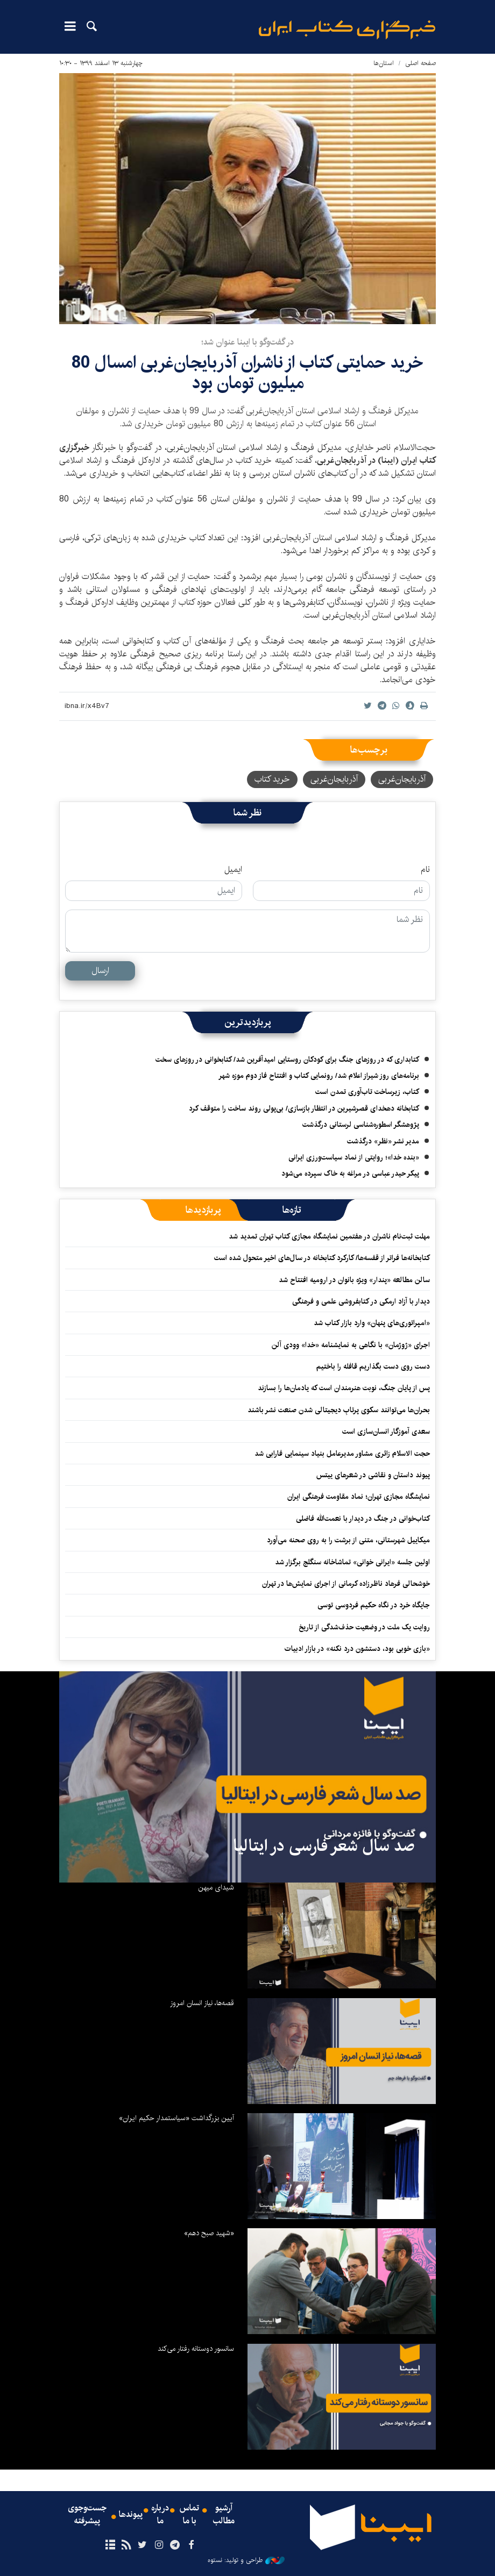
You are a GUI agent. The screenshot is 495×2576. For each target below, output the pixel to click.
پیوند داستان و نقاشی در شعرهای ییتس (373, 1475)
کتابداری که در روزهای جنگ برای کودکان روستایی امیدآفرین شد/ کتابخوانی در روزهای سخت (287, 1059)
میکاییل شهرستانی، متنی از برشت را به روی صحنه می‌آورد (348, 1540)
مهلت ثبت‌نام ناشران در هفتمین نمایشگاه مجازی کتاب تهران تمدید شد (329, 1236)
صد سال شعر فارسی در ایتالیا (324, 1846)
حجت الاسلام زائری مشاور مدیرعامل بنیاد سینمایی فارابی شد (342, 1453)
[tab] (291, 1210)
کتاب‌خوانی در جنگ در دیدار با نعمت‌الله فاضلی (363, 1519)
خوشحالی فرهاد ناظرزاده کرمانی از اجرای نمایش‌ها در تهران (346, 1584)
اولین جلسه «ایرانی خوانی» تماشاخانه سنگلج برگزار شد (352, 1562)
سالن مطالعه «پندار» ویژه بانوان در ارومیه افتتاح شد (354, 1280)
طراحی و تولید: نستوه (246, 2560)
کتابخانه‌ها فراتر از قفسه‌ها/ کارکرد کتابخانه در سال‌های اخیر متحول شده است (322, 1258)
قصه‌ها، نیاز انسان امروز (202, 2003)
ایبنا (347, 30)
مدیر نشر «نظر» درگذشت (383, 1141)
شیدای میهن (216, 1887)
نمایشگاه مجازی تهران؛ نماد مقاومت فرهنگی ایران (358, 1496)
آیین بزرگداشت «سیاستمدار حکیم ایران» (176, 2118)
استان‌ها (383, 63)
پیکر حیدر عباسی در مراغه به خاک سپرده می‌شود (350, 1173)
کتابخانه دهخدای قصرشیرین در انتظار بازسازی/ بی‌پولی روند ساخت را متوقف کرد (304, 1108)
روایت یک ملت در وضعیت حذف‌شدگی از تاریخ (364, 1627)
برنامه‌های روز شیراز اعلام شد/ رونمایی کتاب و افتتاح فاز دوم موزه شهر (318, 1076)
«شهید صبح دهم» (209, 2233)
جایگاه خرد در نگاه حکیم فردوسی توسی (373, 1605)
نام (425, 869)
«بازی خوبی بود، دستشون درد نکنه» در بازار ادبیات (357, 1649)
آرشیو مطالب (224, 2515)
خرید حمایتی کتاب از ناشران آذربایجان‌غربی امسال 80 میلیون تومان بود (247, 372)
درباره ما (160, 2515)
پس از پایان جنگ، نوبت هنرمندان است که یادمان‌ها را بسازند (344, 1388)
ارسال (100, 970)
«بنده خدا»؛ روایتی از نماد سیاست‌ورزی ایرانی (353, 1157)
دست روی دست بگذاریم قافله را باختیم (373, 1366)
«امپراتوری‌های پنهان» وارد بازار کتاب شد (372, 1323)
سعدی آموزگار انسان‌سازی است (386, 1431)
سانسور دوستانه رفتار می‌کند (196, 2349)
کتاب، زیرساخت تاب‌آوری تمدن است (367, 1092)
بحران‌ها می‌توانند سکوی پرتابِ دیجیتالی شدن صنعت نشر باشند (338, 1410)
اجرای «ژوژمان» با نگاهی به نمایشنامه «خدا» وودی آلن (351, 1345)
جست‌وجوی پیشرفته (87, 2515)
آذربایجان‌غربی (402, 779)
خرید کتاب (272, 779)
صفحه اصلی (420, 63)
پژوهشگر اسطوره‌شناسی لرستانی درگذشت (360, 1124)
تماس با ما (189, 2515)
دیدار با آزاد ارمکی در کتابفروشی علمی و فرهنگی (361, 1301)
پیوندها (131, 2514)
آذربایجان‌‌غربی (334, 779)
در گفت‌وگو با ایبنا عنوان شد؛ (247, 342)
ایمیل (233, 869)
